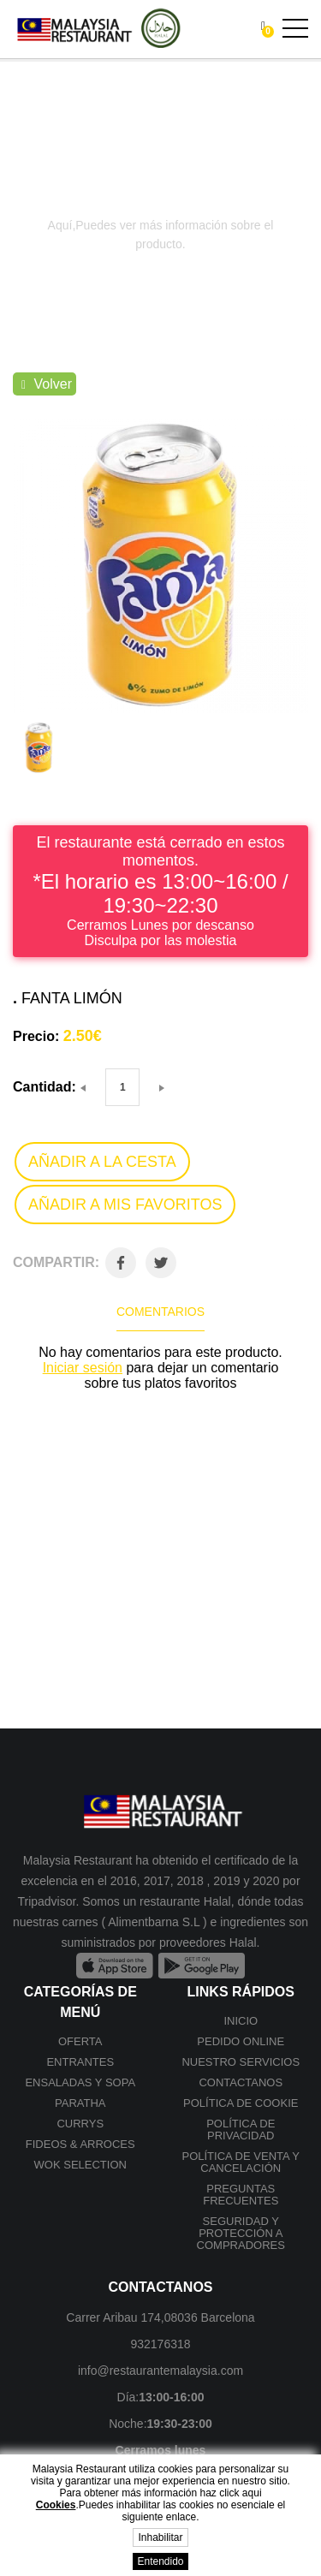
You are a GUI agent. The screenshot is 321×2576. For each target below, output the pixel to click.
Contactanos (240, 2082)
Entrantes (80, 2061)
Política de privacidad (240, 2129)
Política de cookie (240, 2103)
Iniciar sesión (82, 1367)
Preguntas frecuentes (240, 2194)
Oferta (80, 2041)
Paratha (80, 2103)
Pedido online (240, 2041)
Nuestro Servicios (240, 2061)
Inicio (240, 2020)
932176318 (160, 2344)
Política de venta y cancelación (240, 2162)
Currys (80, 2123)
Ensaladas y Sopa (80, 2082)
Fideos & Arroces (80, 2144)
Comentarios (160, 1311)
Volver (46, 384)
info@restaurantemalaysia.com (160, 2370)
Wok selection (80, 2164)
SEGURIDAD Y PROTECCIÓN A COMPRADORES (241, 2233)
